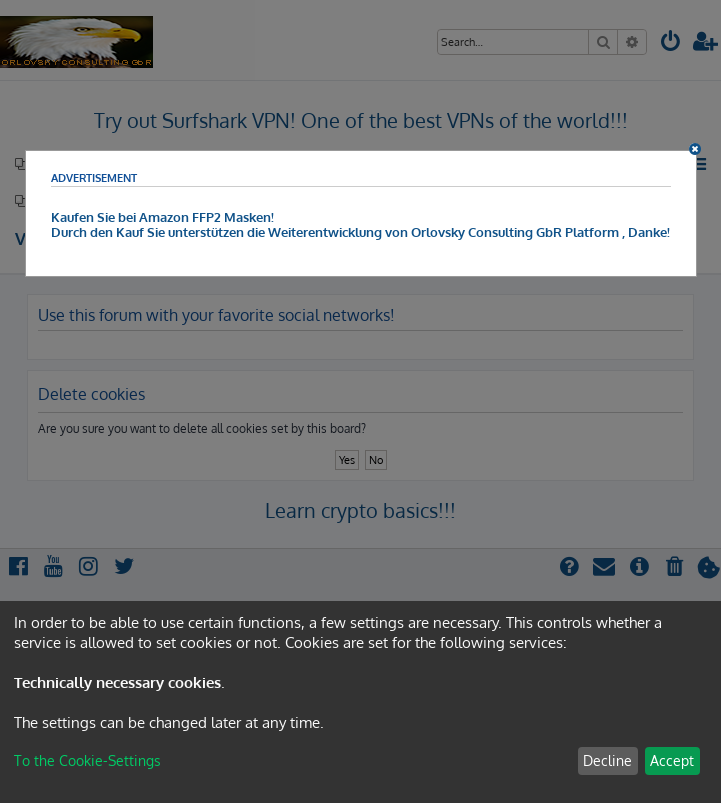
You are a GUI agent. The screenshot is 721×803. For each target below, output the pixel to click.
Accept (672, 760)
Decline (607, 760)
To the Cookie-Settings (87, 760)
